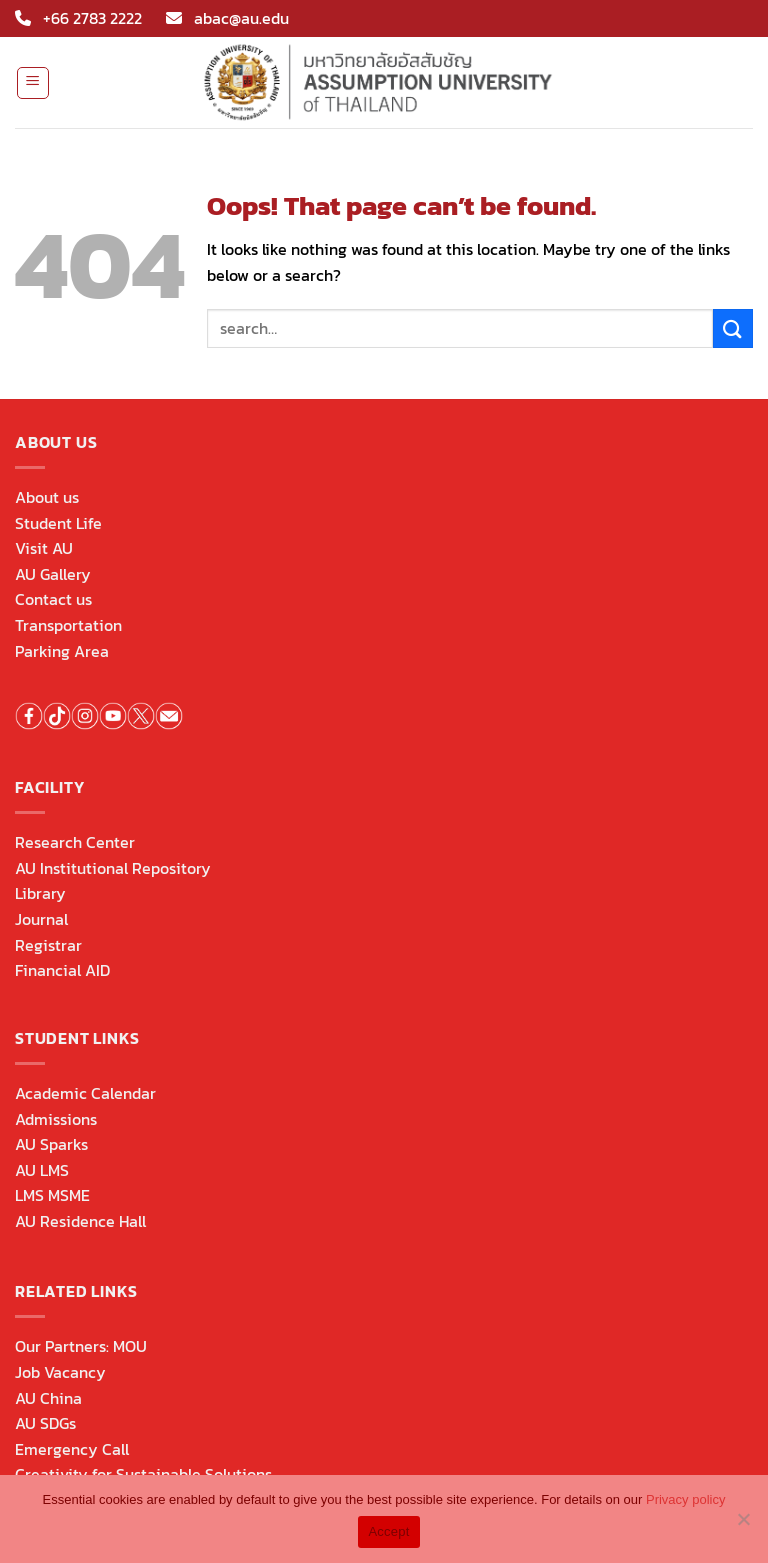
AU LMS (42, 1170)
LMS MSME (52, 1195)
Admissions (56, 1119)
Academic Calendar (85, 1093)
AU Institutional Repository (113, 868)
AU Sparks (51, 1144)
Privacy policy (685, 1499)
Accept (388, 1531)
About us (47, 497)
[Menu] (33, 83)
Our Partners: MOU (81, 1346)
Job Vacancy (60, 1372)
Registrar (48, 945)
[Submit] (733, 328)
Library (40, 893)
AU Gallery (53, 574)
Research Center (75, 842)
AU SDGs (45, 1423)
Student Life (58, 523)
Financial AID (62, 970)
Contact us (53, 599)
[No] (743, 1525)
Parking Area (62, 651)
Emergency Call (72, 1449)
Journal (41, 919)
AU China (48, 1398)
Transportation (68, 625)
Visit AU (44, 548)
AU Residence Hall (80, 1221)
